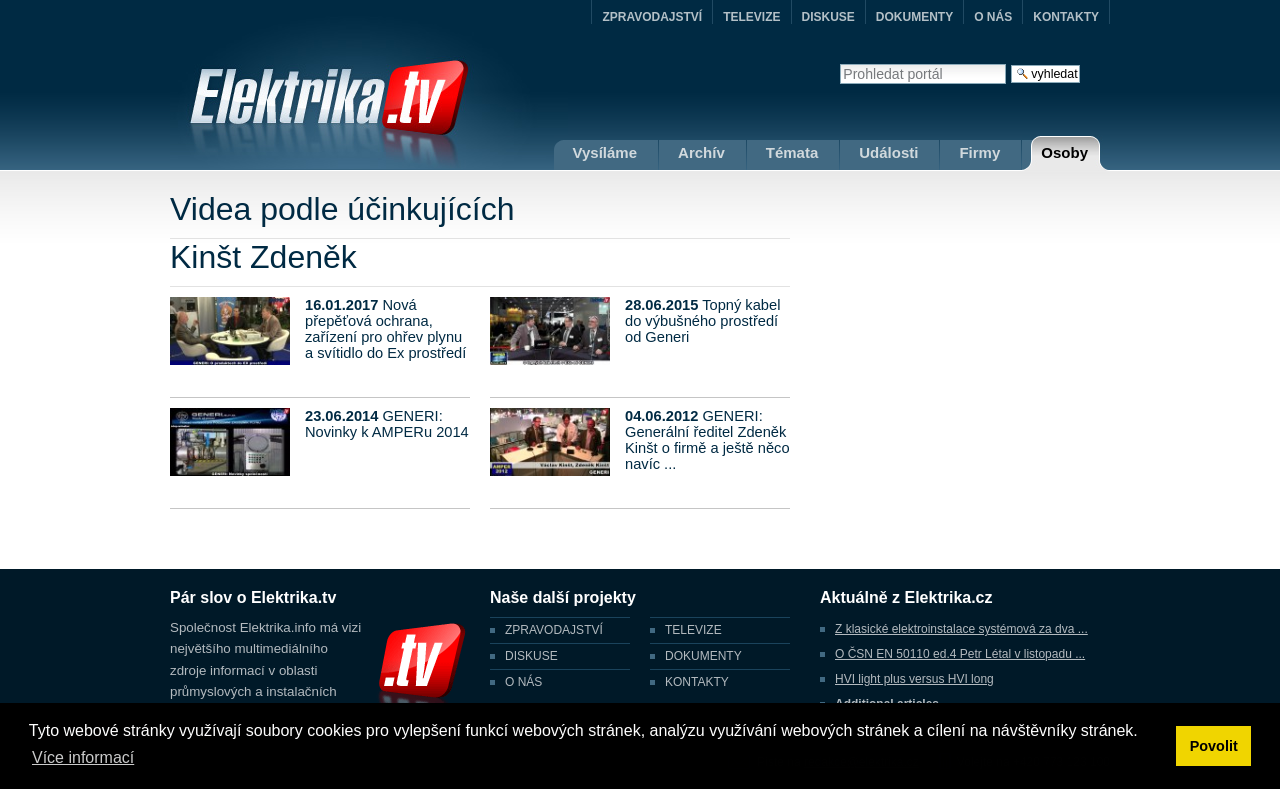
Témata (792, 152)
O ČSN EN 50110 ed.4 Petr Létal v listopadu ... (960, 654)
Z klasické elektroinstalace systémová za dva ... (961, 629)
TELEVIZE (751, 17)
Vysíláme (605, 152)
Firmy (979, 152)
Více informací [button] (83, 757)
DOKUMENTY (914, 17)
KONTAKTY (1066, 17)
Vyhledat (839, 63)
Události (888, 152)
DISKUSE (828, 17)
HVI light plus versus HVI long (914, 679)
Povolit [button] (1214, 746)
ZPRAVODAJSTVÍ (652, 17)
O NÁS (993, 17)
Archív (701, 152)
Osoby (1064, 152)
